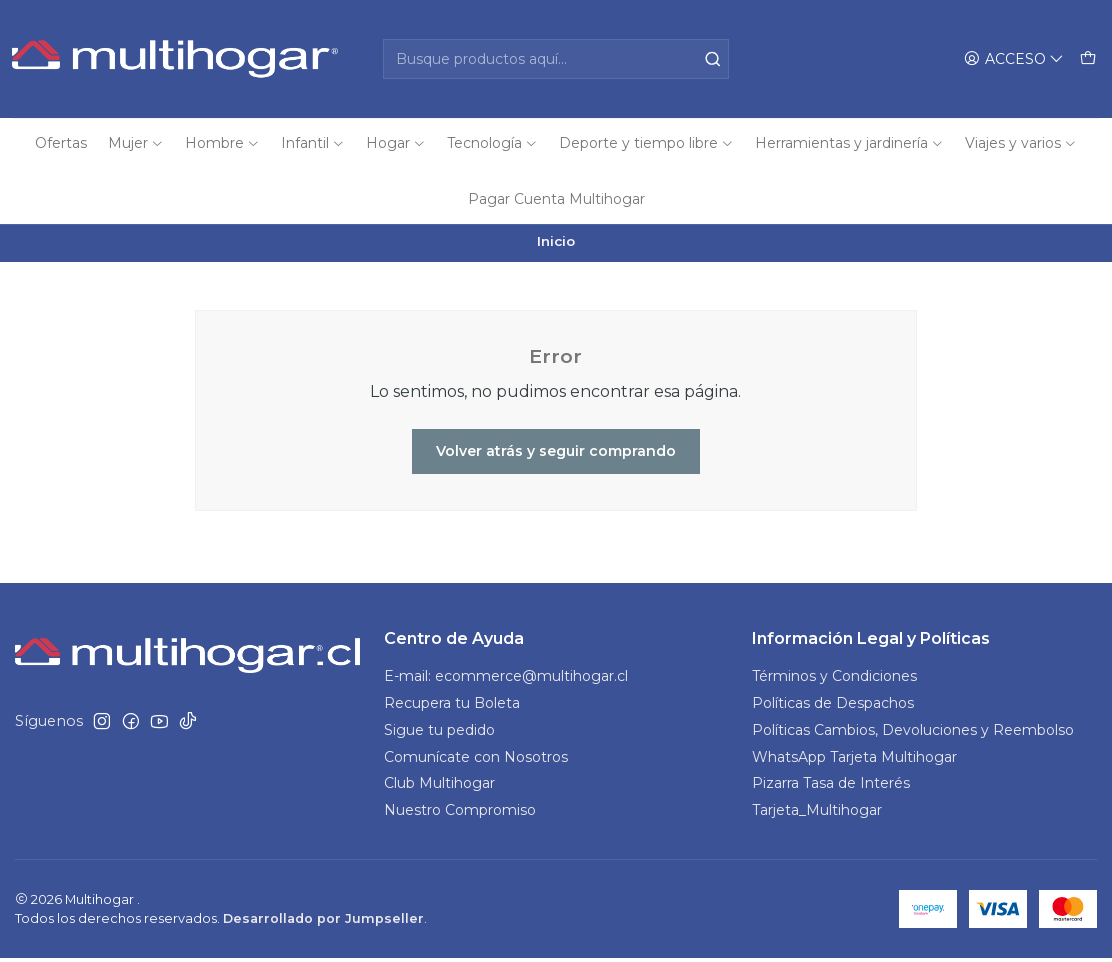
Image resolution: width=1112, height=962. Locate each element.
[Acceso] (1014, 59)
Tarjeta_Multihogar (817, 815)
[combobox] (556, 59)
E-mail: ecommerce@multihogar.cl (506, 680)
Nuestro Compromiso (460, 815)
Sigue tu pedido (439, 734)
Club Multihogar (439, 788)
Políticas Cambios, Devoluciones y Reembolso (913, 734)
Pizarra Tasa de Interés (831, 788)
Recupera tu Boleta (452, 707)
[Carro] (1088, 59)
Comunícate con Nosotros (476, 761)
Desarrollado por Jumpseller (323, 922)
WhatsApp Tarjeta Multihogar (854, 761)
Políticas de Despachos (833, 707)
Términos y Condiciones (834, 680)
